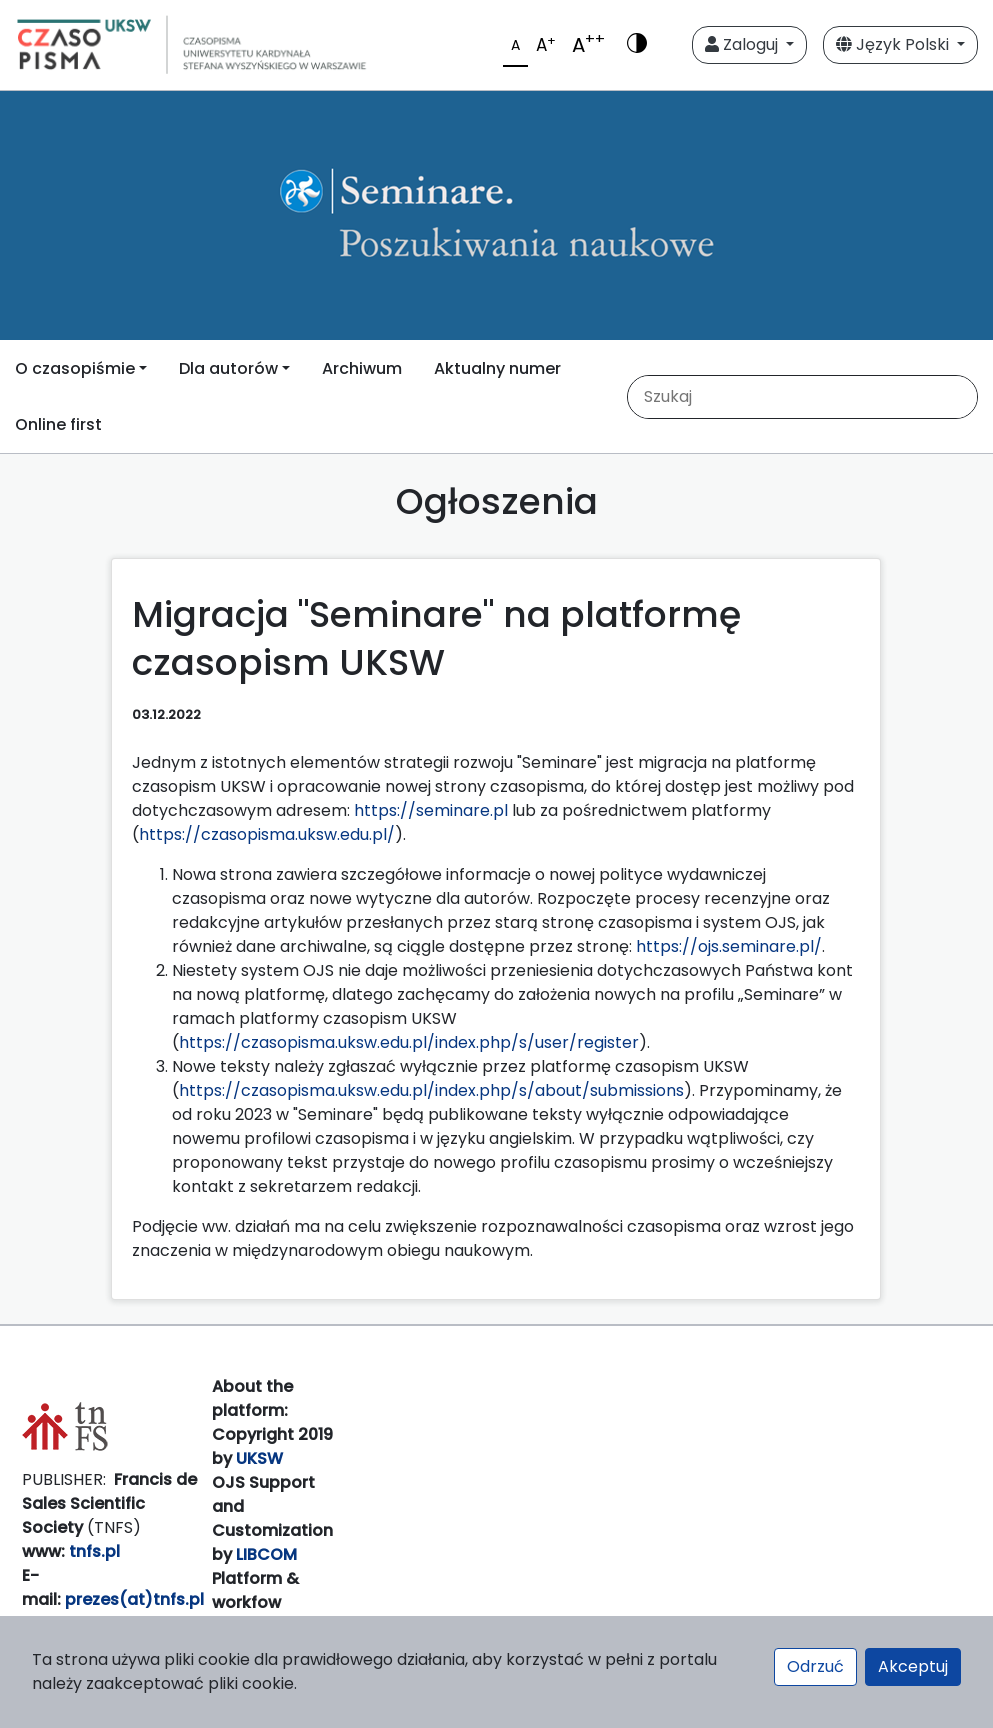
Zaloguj (743, 44)
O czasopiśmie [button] (75, 368)
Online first (58, 424)
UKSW (259, 1458)
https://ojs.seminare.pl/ (729, 946)
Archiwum (362, 368)
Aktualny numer (497, 368)
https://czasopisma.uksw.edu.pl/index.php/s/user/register (409, 1042)
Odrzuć (815, 1666)
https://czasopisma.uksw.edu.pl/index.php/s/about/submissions (431, 1090)
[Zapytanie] (800, 397)
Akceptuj (913, 1666)
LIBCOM (266, 1554)
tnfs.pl (94, 1551)
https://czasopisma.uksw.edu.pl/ (267, 834)
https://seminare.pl (431, 810)
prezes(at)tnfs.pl (134, 1599)
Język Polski (894, 44)
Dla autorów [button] (228, 368)
